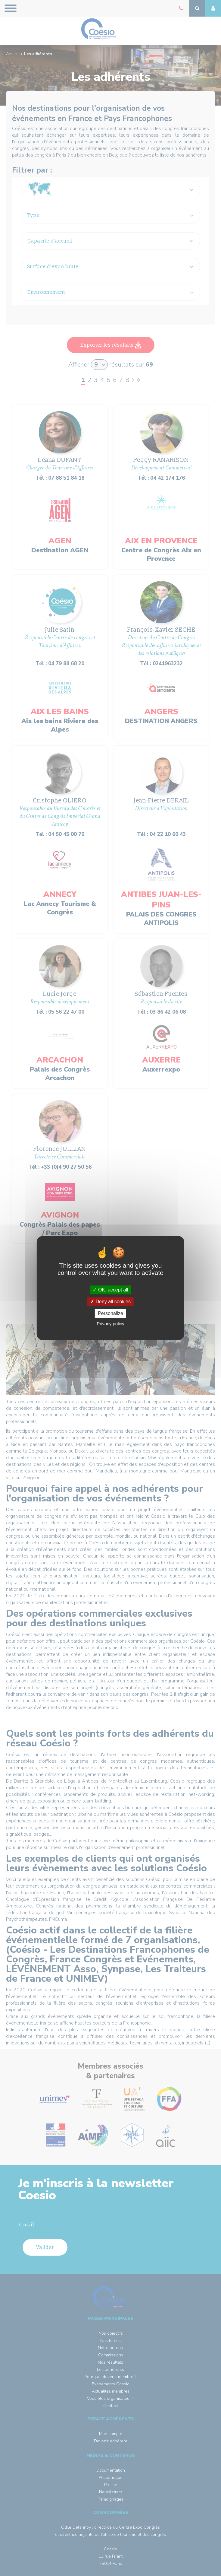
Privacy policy (110, 1323)
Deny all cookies (110, 1301)
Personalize (110, 1313)
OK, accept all (110, 1289)
